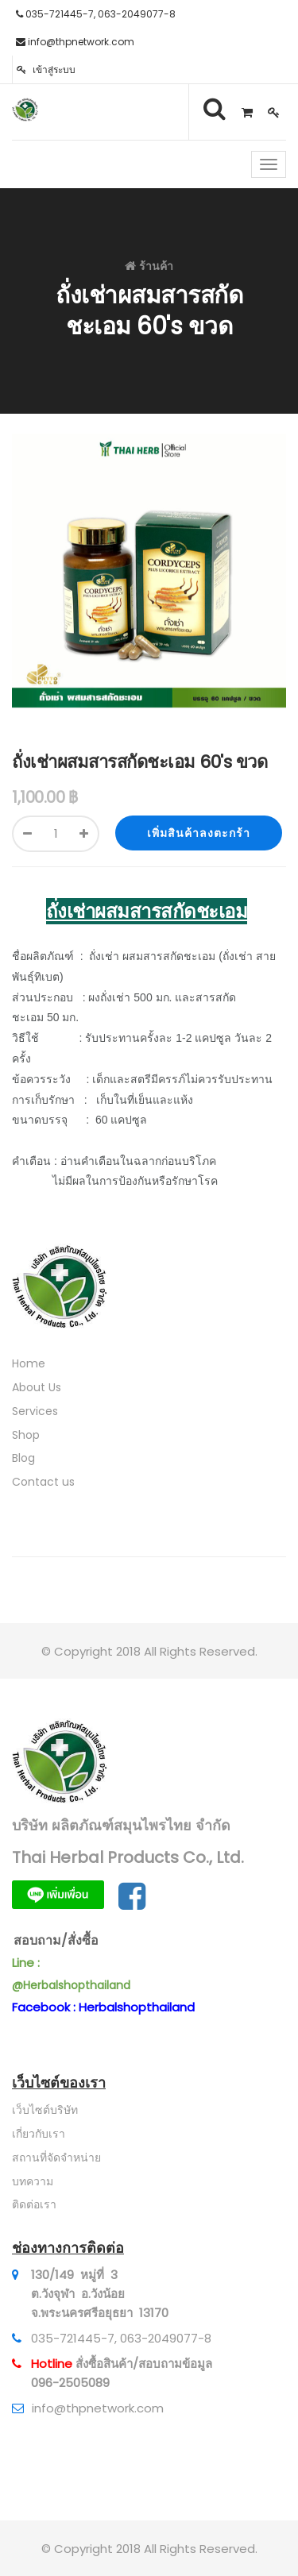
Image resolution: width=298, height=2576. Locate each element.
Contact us (43, 1482)
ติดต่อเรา (34, 2204)
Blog (23, 1458)
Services (35, 1411)
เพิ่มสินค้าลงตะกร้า (198, 833)
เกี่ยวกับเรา (38, 2134)
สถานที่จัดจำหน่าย (56, 2157)
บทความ (32, 2181)
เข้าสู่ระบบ (46, 69)
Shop (26, 1435)
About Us (36, 1387)
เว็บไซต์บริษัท (45, 2110)
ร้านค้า (156, 266)
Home (28, 1363)
